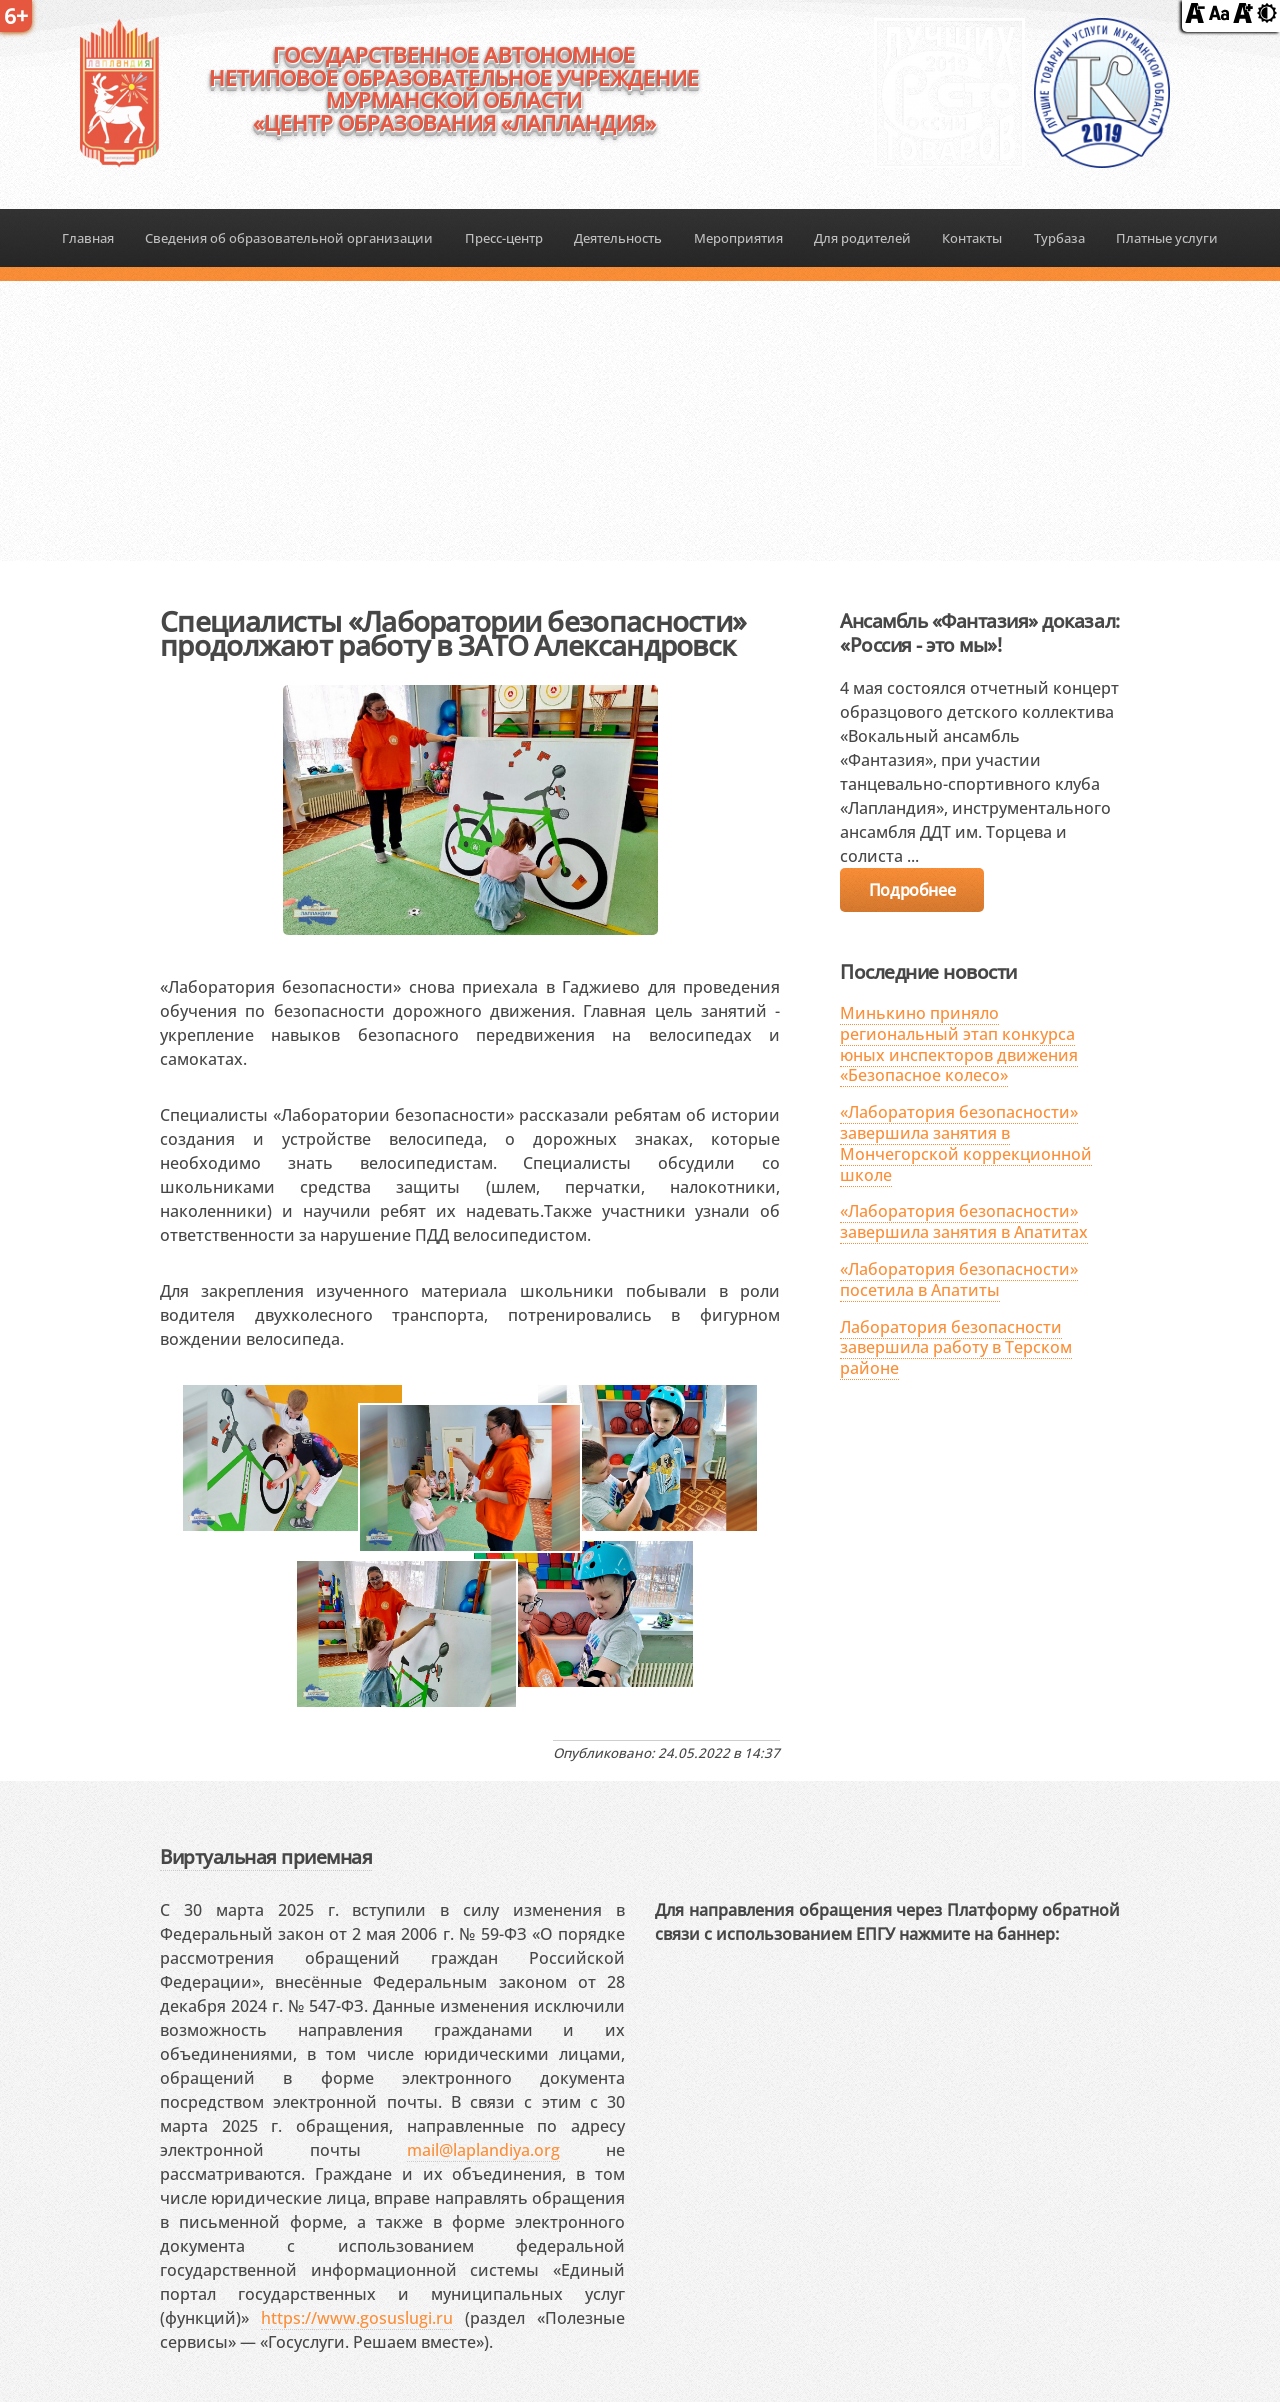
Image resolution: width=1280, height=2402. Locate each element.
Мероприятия (738, 238)
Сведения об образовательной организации (289, 238)
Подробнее (912, 890)
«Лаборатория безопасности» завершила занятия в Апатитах (964, 1221)
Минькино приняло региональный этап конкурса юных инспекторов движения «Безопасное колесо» (959, 1044)
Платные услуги (1167, 238)
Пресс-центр (504, 238)
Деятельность (618, 238)
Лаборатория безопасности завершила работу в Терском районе (956, 1348)
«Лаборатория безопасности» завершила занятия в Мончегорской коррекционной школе (966, 1143)
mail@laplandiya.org (483, 2150)
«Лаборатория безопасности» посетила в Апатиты (959, 1279)
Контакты (972, 238)
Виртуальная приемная (266, 1856)
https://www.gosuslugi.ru (357, 2318)
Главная (88, 238)
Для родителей (862, 238)
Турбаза (1059, 238)
